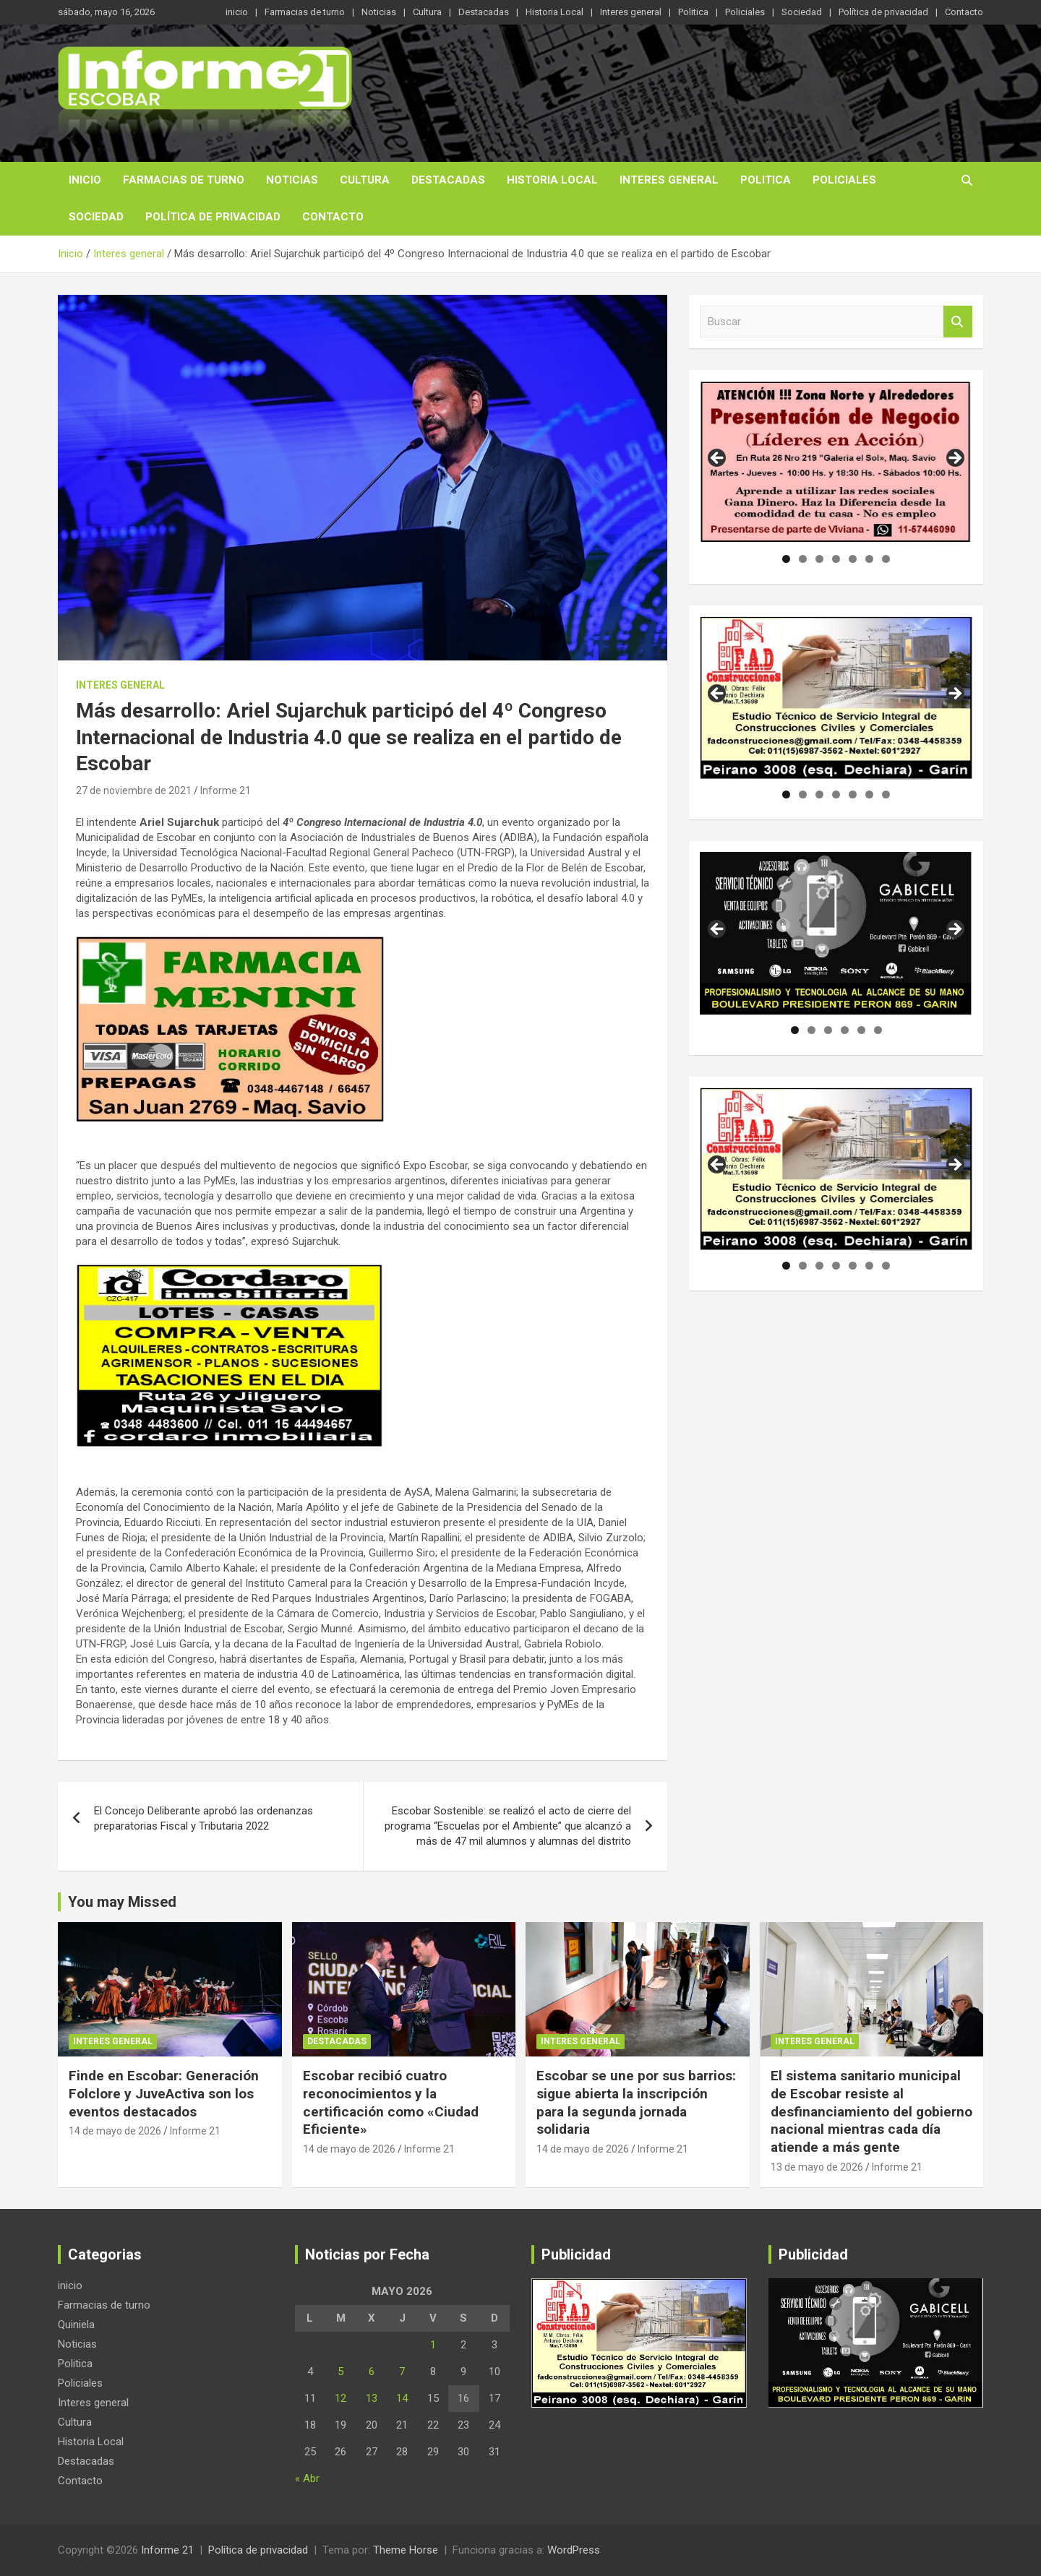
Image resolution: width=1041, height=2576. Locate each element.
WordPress (573, 2549)
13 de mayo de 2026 (817, 2167)
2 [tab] (803, 559)
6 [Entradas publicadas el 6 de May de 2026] (371, 2371)
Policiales (745, 12)
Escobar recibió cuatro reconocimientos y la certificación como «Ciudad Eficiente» (391, 2102)
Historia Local (554, 12)
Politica (693, 12)
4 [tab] (836, 559)
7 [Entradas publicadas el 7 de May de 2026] (402, 2371)
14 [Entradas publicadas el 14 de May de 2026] (402, 2398)
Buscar (957, 322)
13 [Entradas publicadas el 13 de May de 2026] (371, 2398)
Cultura (427, 12)
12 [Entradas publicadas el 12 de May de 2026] (340, 2398)
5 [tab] (853, 559)
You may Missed (122, 1902)
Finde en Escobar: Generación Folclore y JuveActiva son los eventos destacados (164, 2093)
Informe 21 (225, 790)
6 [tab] (869, 559)
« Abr (307, 2478)
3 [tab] (819, 559)
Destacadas (483, 12)
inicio (237, 12)
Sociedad (801, 12)
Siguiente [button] (954, 459)
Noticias (378, 12)
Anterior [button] (718, 459)
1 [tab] (786, 559)
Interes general (630, 12)
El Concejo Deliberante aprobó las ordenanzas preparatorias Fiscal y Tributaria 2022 (203, 1818)
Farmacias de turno (305, 12)
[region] (836, 462)
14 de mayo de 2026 (115, 2131)
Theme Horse (405, 2549)
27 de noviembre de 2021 (134, 790)
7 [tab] (886, 559)
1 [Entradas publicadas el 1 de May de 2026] (433, 2344)
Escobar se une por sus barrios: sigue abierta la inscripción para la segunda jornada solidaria (636, 2102)
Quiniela (76, 2324)
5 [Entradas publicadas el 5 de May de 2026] (340, 2371)
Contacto (964, 12)
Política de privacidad (883, 12)
